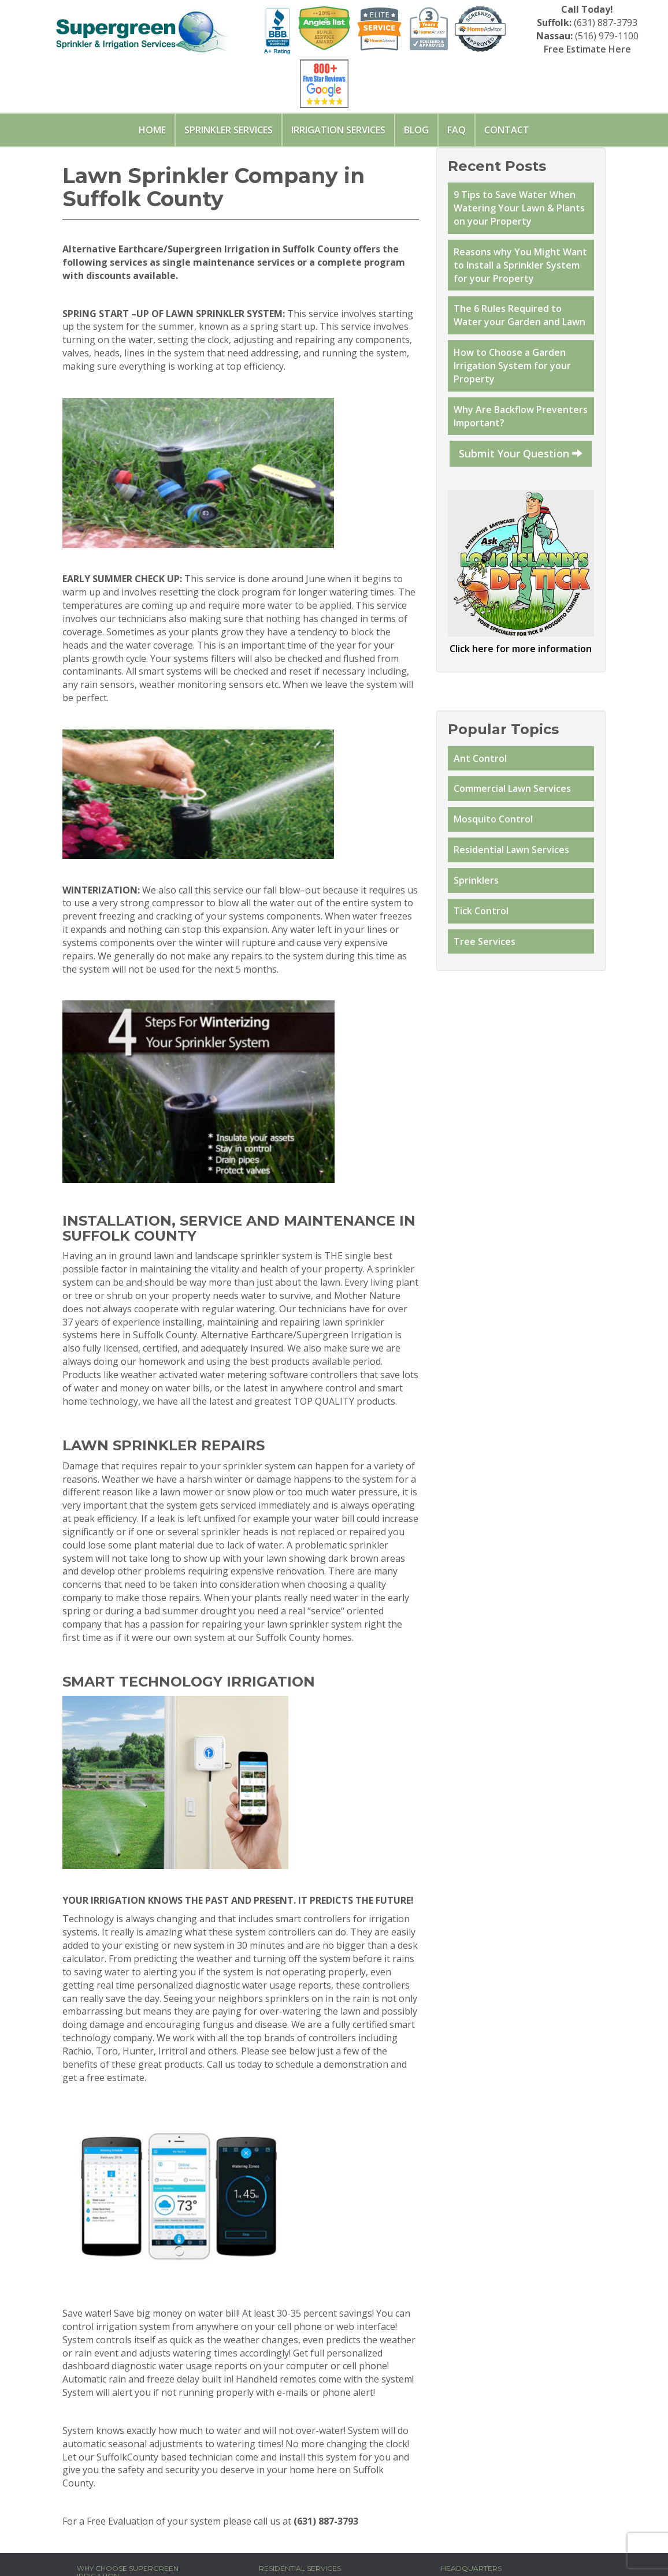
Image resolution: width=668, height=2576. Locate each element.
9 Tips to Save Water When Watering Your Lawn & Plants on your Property (519, 208)
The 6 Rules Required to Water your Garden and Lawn (521, 315)
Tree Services (484, 941)
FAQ (456, 130)
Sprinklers (476, 880)
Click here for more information (521, 648)
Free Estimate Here (587, 49)
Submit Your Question (520, 453)
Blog (416, 130)
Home (152, 130)
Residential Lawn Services (511, 849)
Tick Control (481, 910)
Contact (506, 130)
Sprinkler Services (228, 130)
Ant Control (480, 758)
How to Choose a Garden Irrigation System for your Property (512, 365)
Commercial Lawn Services (512, 788)
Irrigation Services (338, 130)
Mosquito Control (493, 819)
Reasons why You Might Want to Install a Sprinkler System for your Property (520, 265)
